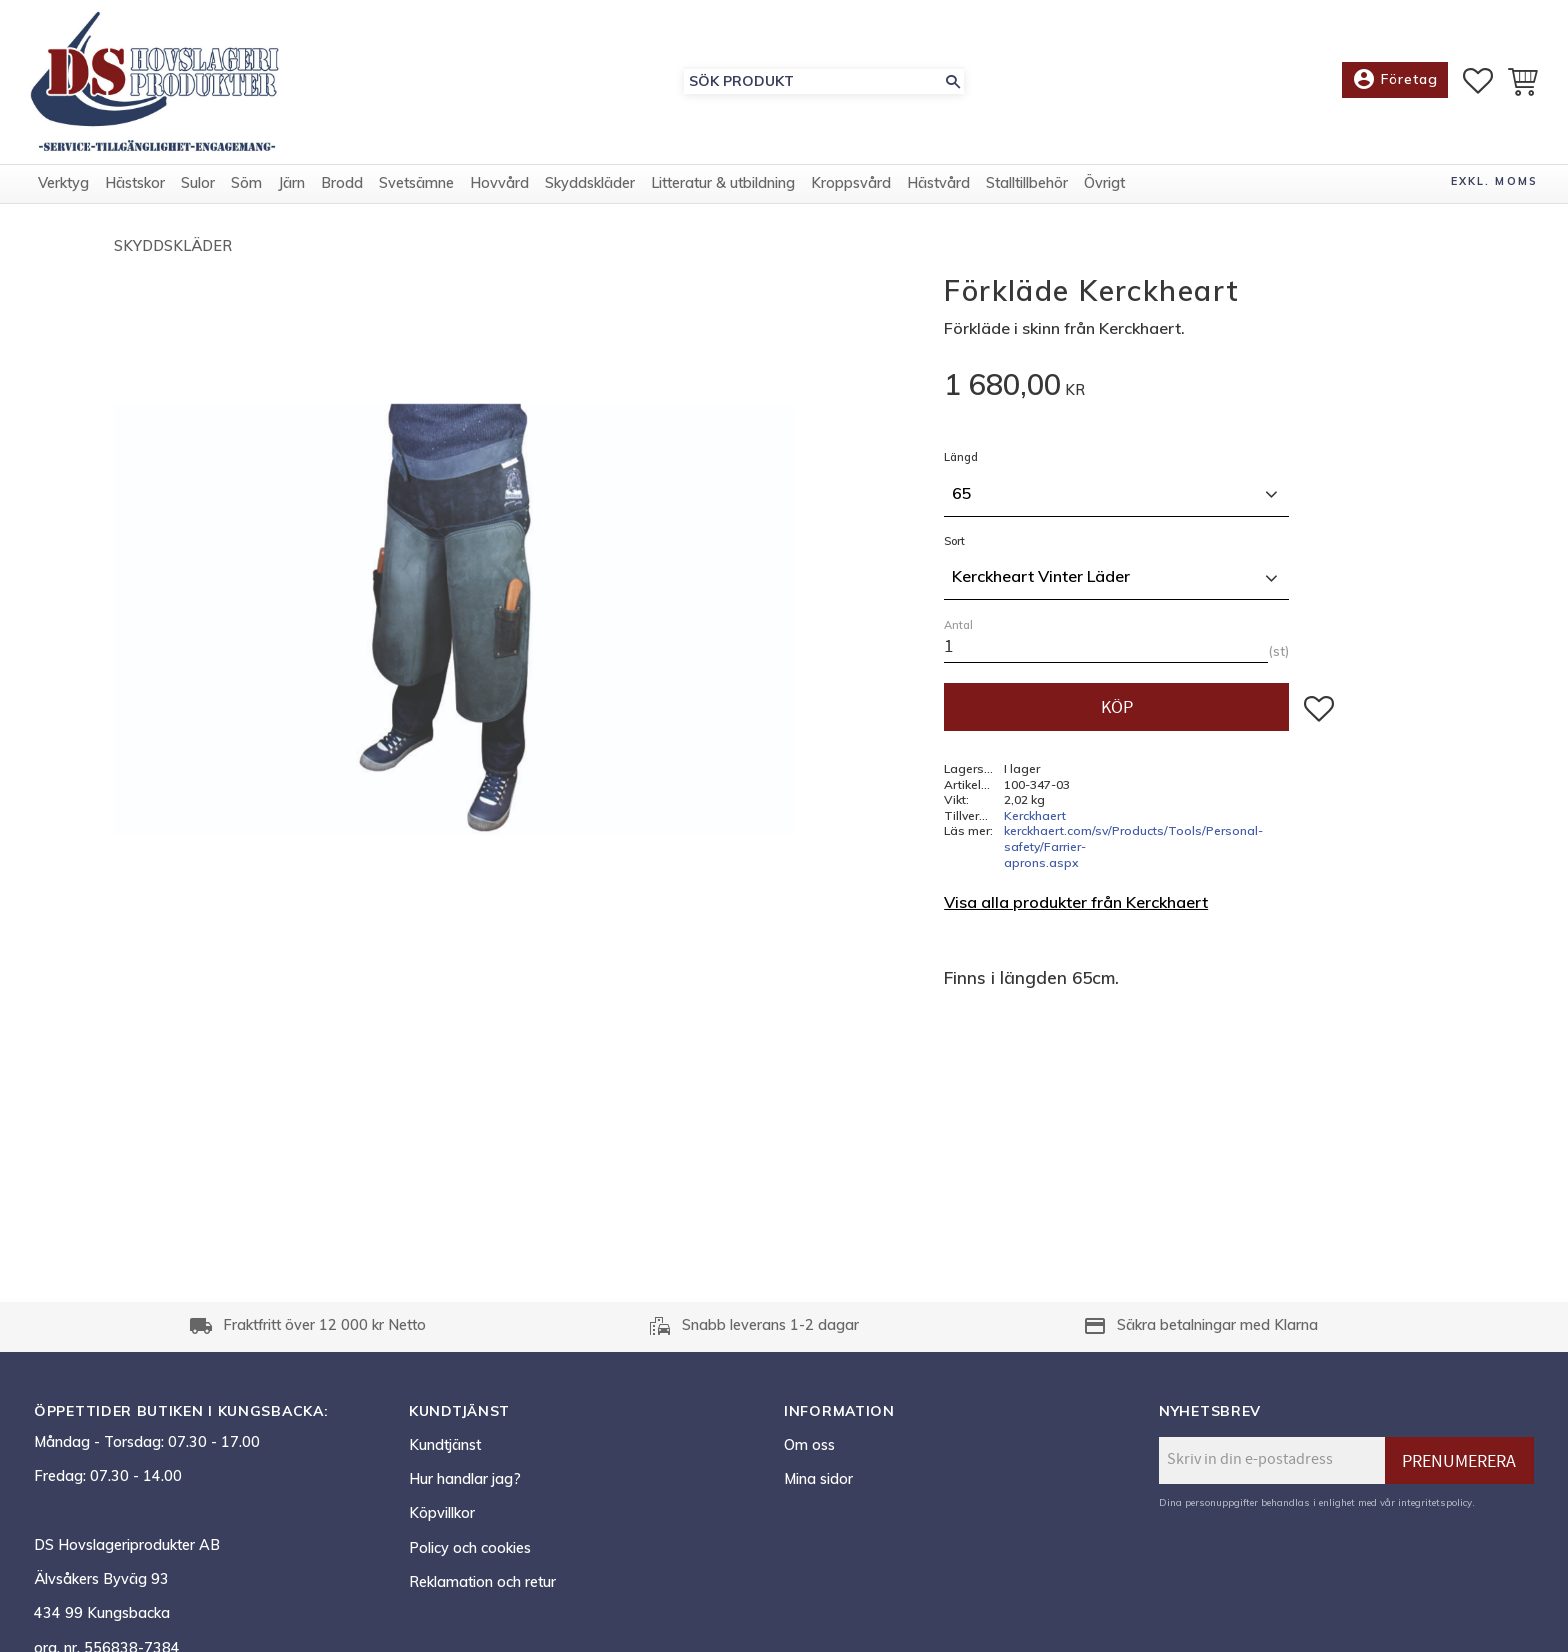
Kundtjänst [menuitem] (445, 1445)
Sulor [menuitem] (198, 183)
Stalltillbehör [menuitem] (1027, 183)
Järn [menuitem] (291, 183)
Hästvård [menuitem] (938, 183)
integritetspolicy (1435, 1502)
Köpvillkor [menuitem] (442, 1513)
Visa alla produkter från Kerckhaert (1076, 902)
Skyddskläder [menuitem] (590, 183)
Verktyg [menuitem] (63, 183)
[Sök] (953, 81)
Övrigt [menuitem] (1104, 183)
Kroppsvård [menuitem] (851, 183)
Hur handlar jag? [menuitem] (465, 1479)
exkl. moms (1494, 181)
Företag (1395, 80)
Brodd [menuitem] (342, 183)
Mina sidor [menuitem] (818, 1479)
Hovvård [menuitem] (499, 183)
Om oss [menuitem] (809, 1445)
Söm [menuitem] (246, 183)
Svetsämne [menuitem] (416, 183)
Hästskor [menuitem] (135, 183)
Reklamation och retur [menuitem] (482, 1582)
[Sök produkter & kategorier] (813, 81)
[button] (1478, 81)
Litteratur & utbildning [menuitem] (723, 183)
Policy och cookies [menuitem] (470, 1548)
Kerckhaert (1035, 815)
